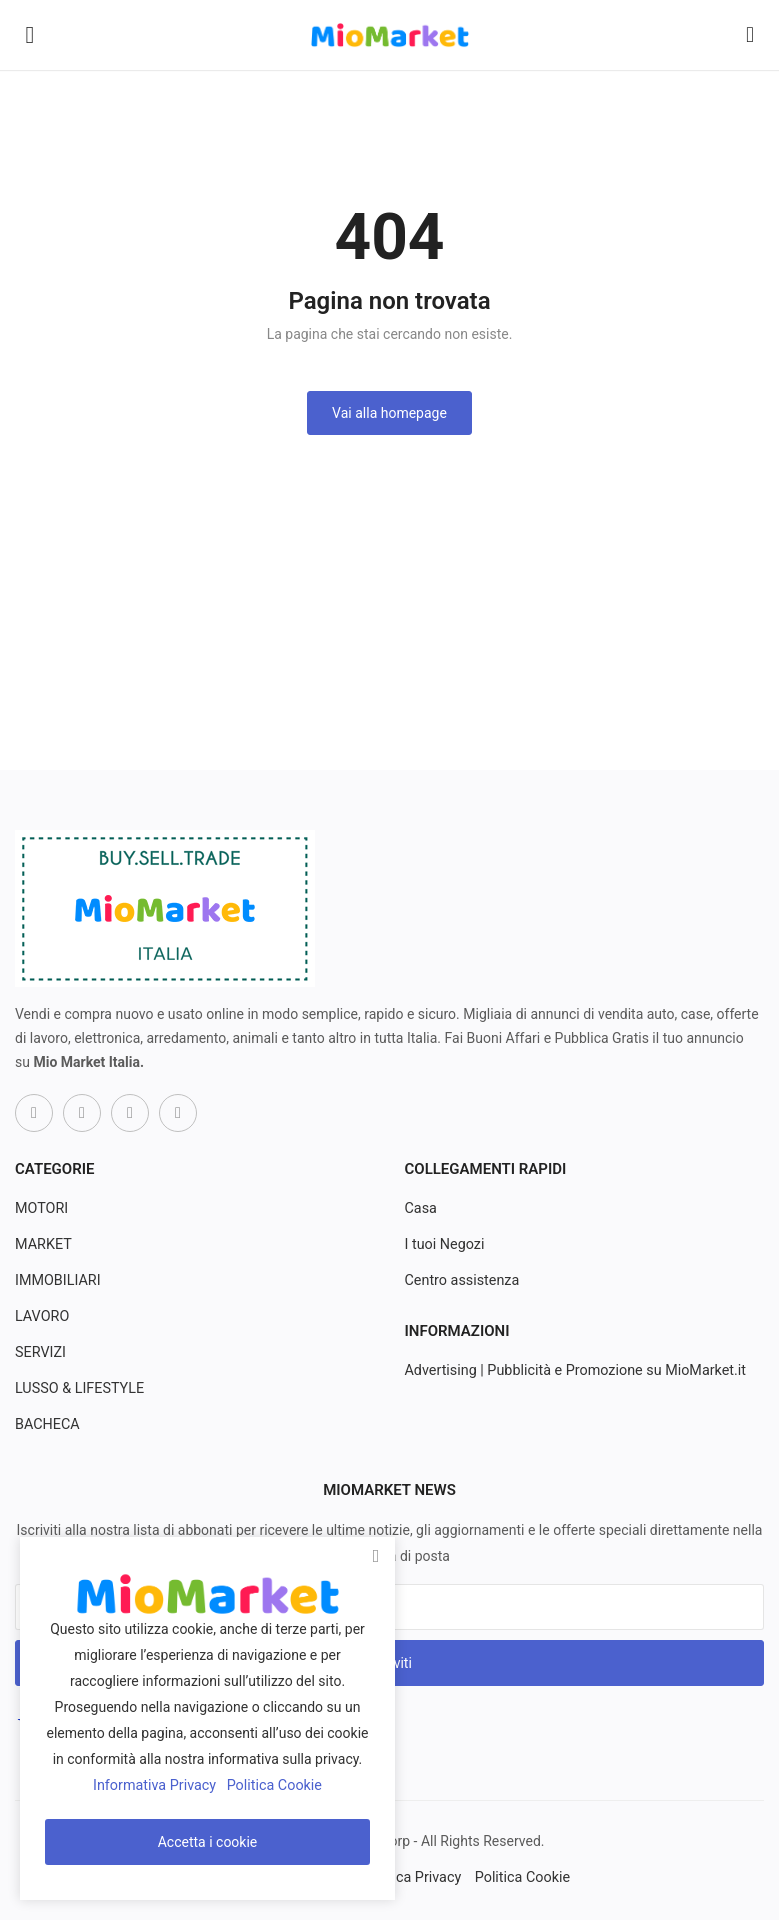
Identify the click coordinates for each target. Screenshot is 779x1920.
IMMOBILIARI (56, 1281)
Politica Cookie (519, 1877)
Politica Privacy (411, 1877)
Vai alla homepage (389, 413)
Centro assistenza (461, 1281)
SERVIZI (40, 1353)
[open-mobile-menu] (30, 35)
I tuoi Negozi (444, 1245)
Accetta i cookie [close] (208, 1842)
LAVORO (41, 1317)
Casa (421, 1209)
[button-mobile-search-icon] (750, 35)
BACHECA (46, 1425)
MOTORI (41, 1209)
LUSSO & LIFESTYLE (78, 1389)
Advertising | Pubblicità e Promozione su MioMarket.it (571, 1371)
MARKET (42, 1245)
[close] (376, 1557)
